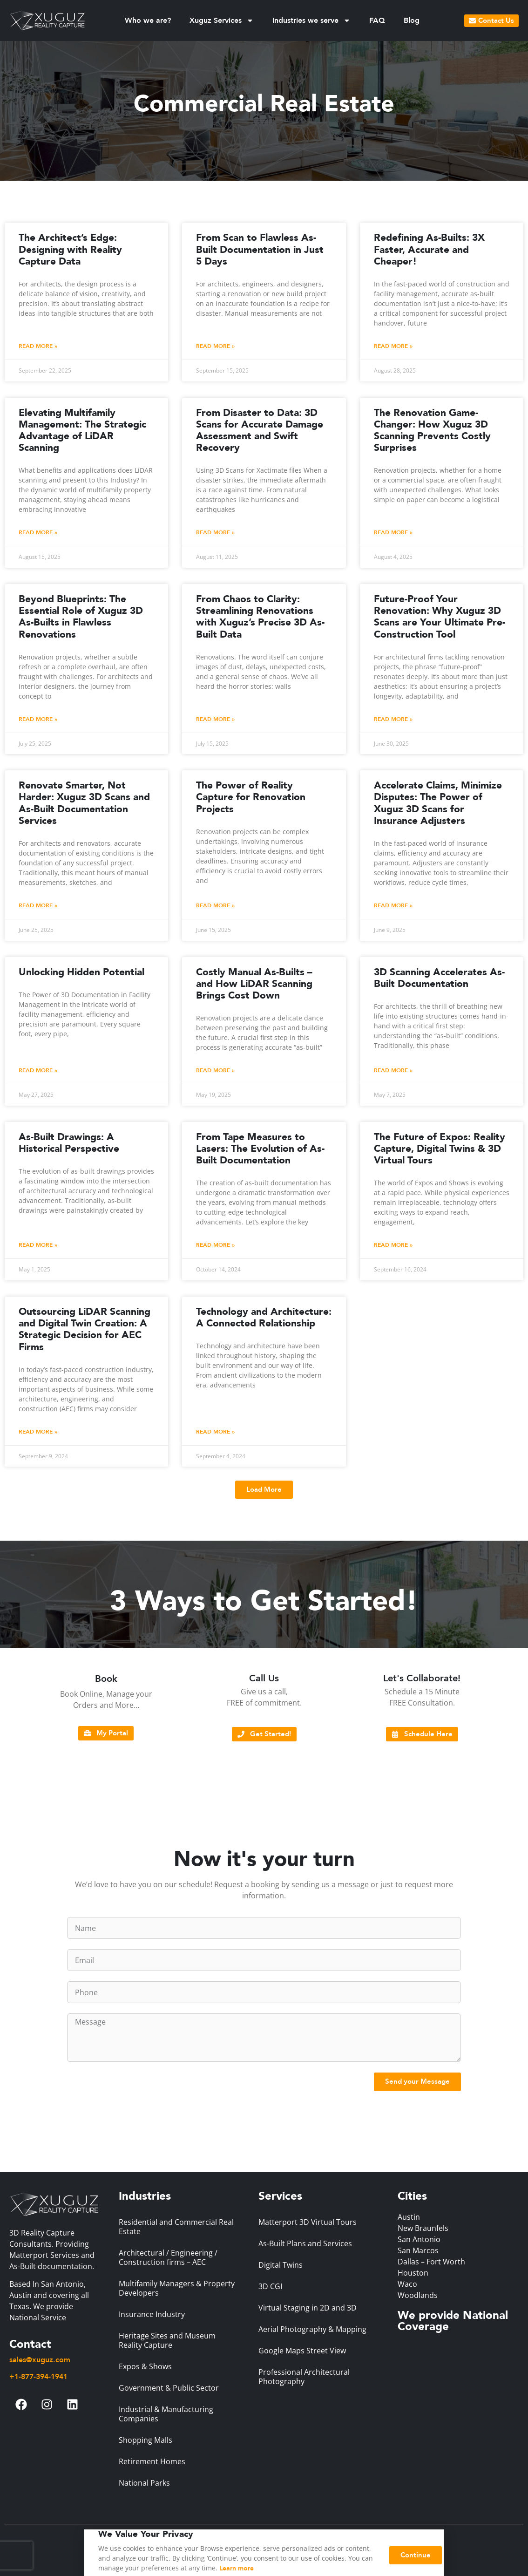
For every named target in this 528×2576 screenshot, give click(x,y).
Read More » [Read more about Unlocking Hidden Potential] (38, 1070)
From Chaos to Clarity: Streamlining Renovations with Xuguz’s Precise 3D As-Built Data (260, 616)
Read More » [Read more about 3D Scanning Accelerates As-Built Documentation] (393, 1070)
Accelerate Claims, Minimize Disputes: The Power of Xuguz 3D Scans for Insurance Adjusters (438, 803)
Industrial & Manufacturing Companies (166, 2414)
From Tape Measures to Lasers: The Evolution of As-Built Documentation (260, 1148)
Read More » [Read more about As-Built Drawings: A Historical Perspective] (38, 1245)
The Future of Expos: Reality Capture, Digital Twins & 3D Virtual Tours (439, 1148)
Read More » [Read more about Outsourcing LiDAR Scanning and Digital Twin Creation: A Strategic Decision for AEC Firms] (38, 1431)
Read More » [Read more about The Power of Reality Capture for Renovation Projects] (215, 905)
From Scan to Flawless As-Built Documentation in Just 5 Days (260, 249)
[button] (264, 1490)
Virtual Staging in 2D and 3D (307, 2308)
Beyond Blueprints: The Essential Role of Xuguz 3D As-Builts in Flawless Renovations (81, 616)
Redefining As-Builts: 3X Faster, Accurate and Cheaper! (429, 249)
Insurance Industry (152, 2314)
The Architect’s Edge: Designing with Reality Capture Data (70, 249)
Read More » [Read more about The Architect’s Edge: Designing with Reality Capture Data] (38, 346)
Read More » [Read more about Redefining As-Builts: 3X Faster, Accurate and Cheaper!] (393, 346)
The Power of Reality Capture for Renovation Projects (250, 797)
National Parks (144, 2483)
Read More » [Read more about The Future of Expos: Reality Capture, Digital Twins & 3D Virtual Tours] (393, 1245)
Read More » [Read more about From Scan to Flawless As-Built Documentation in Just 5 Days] (215, 346)
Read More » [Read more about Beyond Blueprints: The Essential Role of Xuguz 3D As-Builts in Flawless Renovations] (38, 719)
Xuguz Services (222, 20)
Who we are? (148, 20)
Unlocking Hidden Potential (81, 972)
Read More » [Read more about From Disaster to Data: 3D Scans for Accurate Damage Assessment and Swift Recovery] (215, 532)
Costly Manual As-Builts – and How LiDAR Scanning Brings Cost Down (254, 983)
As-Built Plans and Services (305, 2243)
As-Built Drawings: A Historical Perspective (69, 1142)
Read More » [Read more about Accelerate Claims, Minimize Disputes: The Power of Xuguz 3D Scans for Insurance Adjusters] (393, 905)
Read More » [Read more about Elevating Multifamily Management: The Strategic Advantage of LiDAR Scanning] (38, 532)
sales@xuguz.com (39, 2360)
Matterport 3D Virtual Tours (307, 2222)
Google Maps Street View (302, 2350)
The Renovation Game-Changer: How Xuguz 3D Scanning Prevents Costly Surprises (432, 430)
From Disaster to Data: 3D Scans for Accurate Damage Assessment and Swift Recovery (259, 430)
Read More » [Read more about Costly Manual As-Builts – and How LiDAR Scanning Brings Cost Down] (215, 1070)
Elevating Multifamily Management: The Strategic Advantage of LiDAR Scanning (82, 430)
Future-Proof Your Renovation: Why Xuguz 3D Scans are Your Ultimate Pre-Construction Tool (439, 616)
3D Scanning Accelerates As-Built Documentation (439, 978)
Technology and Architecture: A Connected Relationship (264, 1317)
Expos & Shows (145, 2366)
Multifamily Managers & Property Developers (177, 2288)
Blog (412, 20)
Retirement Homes (152, 2461)
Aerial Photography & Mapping (312, 2329)
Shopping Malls (145, 2440)
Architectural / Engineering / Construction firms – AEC (168, 2257)
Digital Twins (280, 2265)
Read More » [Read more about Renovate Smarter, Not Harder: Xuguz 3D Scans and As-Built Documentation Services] (38, 905)
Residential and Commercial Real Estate (176, 2226)
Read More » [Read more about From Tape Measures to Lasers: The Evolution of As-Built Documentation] (215, 1245)
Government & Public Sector (169, 2388)
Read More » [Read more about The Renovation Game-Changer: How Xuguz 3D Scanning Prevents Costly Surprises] (393, 532)
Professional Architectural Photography (304, 2376)
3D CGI (270, 2286)
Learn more (236, 2571)
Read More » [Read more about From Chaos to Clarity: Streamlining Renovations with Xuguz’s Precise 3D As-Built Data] (215, 719)
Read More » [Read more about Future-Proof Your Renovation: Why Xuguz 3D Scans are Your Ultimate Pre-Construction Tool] (393, 719)
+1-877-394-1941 (38, 2377)
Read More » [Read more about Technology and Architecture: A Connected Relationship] (215, 1431)
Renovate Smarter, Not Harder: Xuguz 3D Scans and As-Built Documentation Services (84, 803)
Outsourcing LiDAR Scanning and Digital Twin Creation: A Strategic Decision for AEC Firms (84, 1329)
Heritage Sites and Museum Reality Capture (167, 2340)
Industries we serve (311, 20)
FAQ (377, 20)
